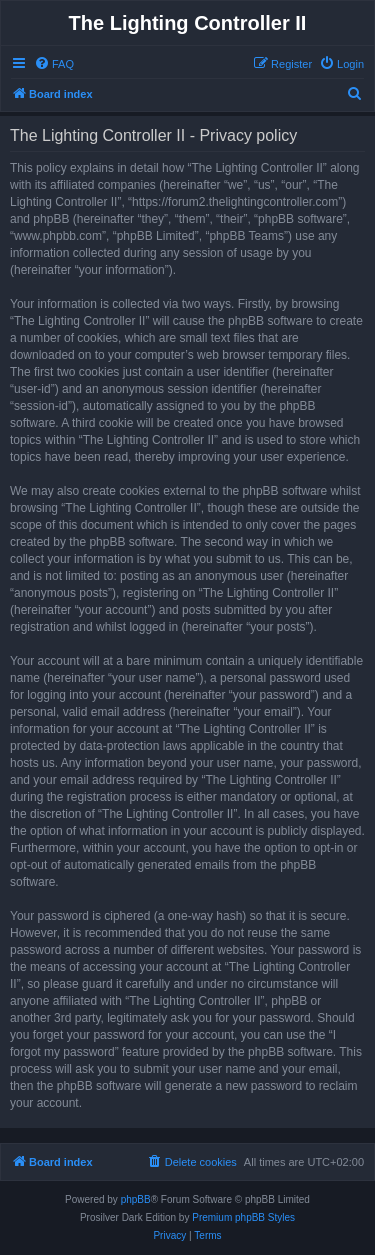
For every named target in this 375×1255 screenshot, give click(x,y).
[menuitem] (54, 64)
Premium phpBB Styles (243, 1217)
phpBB (136, 1199)
